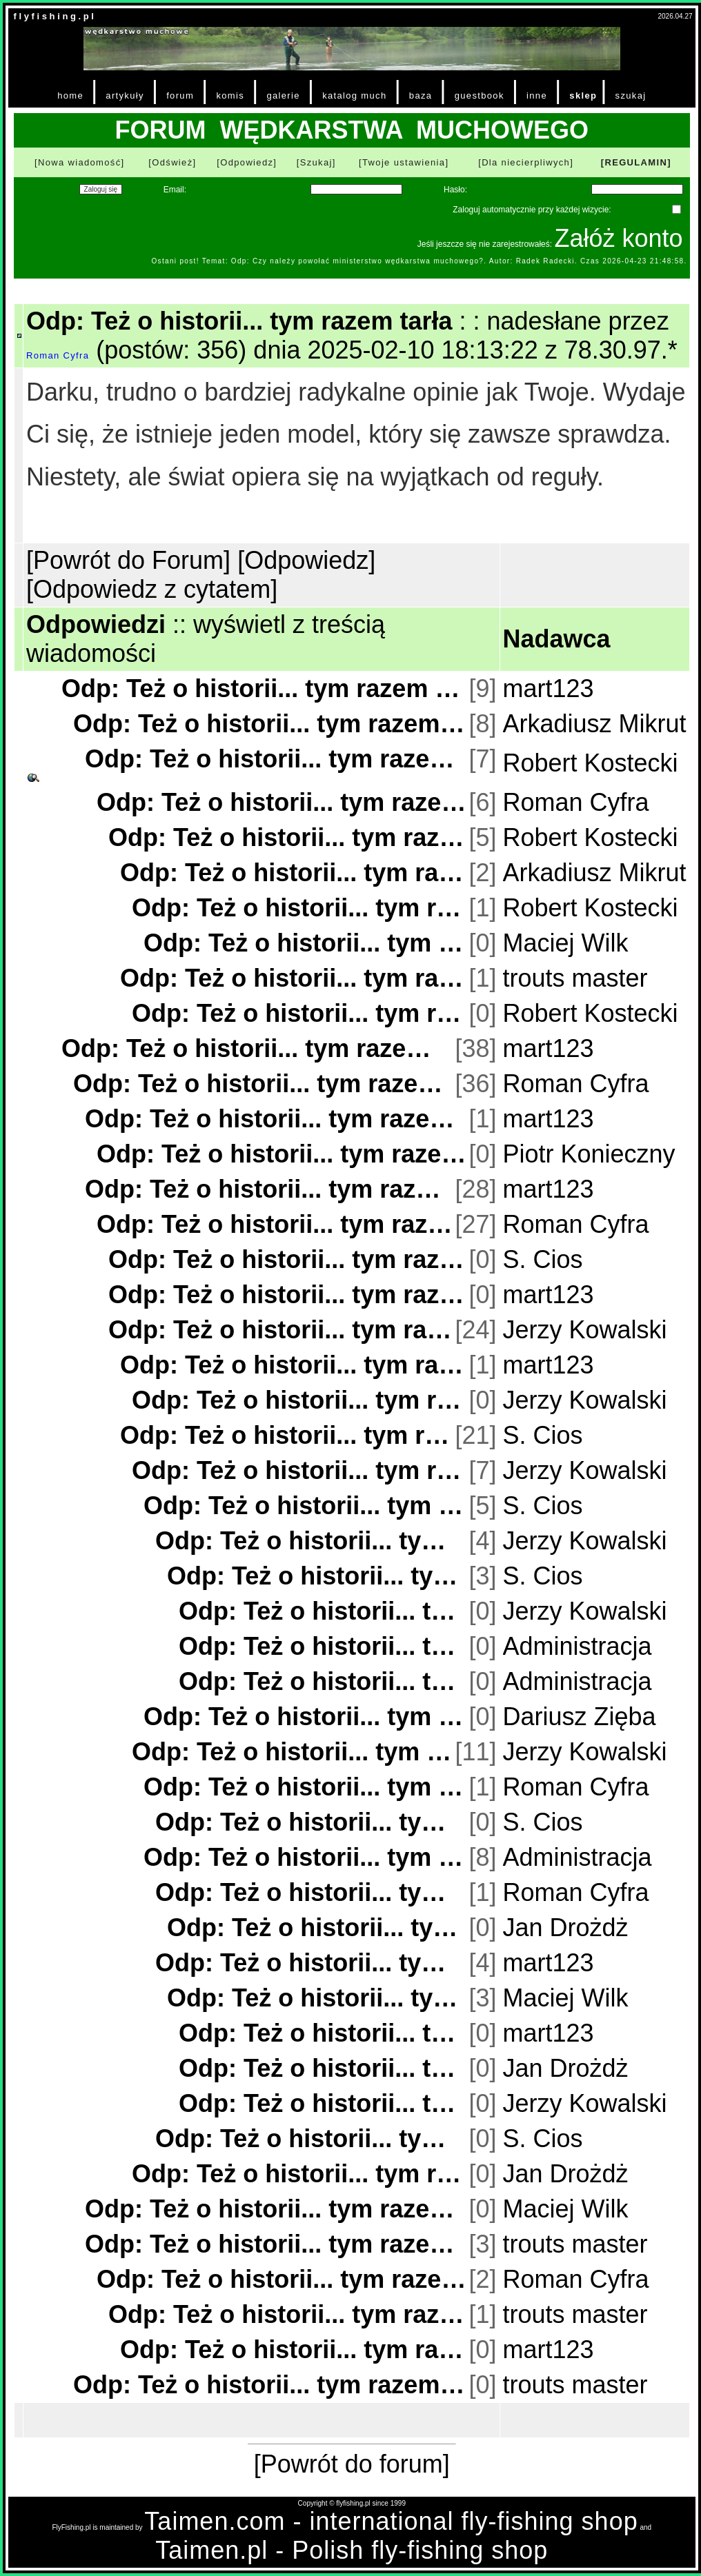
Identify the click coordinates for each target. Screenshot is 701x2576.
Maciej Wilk (566, 943)
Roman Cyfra (57, 355)
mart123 (548, 688)
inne (536, 95)
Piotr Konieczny (589, 1154)
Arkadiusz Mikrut (595, 724)
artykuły (125, 95)
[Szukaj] (316, 162)
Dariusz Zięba (579, 1716)
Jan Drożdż (566, 1927)
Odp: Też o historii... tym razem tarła (263, 688)
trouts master (575, 978)
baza (421, 95)
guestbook (479, 95)
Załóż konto (618, 238)
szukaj (630, 95)
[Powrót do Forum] (128, 560)
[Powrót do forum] (352, 2464)
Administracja (577, 1646)
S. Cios (543, 1259)
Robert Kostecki (590, 763)
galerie (282, 95)
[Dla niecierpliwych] (525, 162)
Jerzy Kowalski (585, 1330)
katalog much (354, 95)
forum (180, 95)
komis (230, 95)
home (70, 95)
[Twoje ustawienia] (403, 162)
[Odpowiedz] (247, 162)
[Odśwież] (172, 162)
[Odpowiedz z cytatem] (151, 589)
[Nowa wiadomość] (79, 162)
